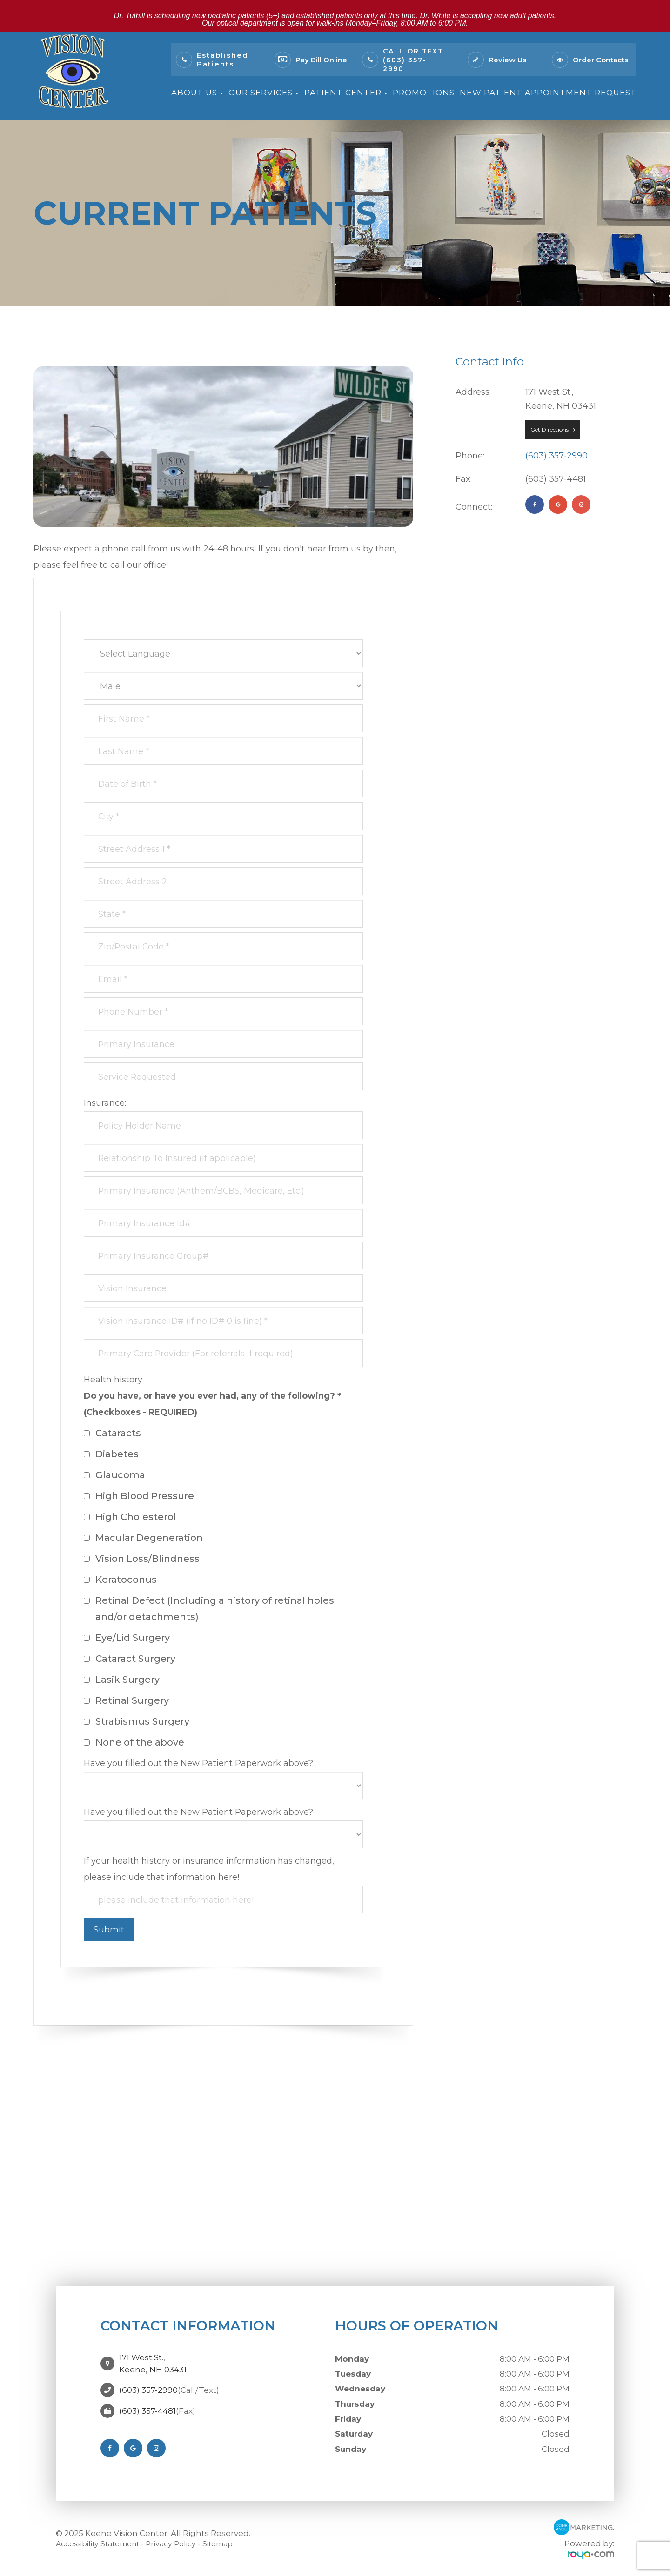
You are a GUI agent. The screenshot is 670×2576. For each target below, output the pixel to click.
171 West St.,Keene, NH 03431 (153, 2360)
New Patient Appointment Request (548, 92)
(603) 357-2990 (556, 456)
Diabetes (111, 1454)
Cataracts (112, 1433)
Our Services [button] (263, 92)
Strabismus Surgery (136, 1721)
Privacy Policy (184, 2543)
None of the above (134, 1742)
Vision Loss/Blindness (142, 1558)
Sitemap (234, 2543)
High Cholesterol (130, 1516)
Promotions (424, 92)
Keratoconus (120, 1579)
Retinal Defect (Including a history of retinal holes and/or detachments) (209, 1608)
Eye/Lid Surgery (127, 1637)
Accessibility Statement (103, 2543)
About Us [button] (197, 92)
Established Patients (222, 59)
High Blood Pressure (139, 1495)
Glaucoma (114, 1475)
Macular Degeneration (143, 1537)
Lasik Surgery (122, 1679)
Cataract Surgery (129, 1658)
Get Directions (549, 429)
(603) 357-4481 (147, 2405)
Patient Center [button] (346, 92)
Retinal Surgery (126, 1700)
